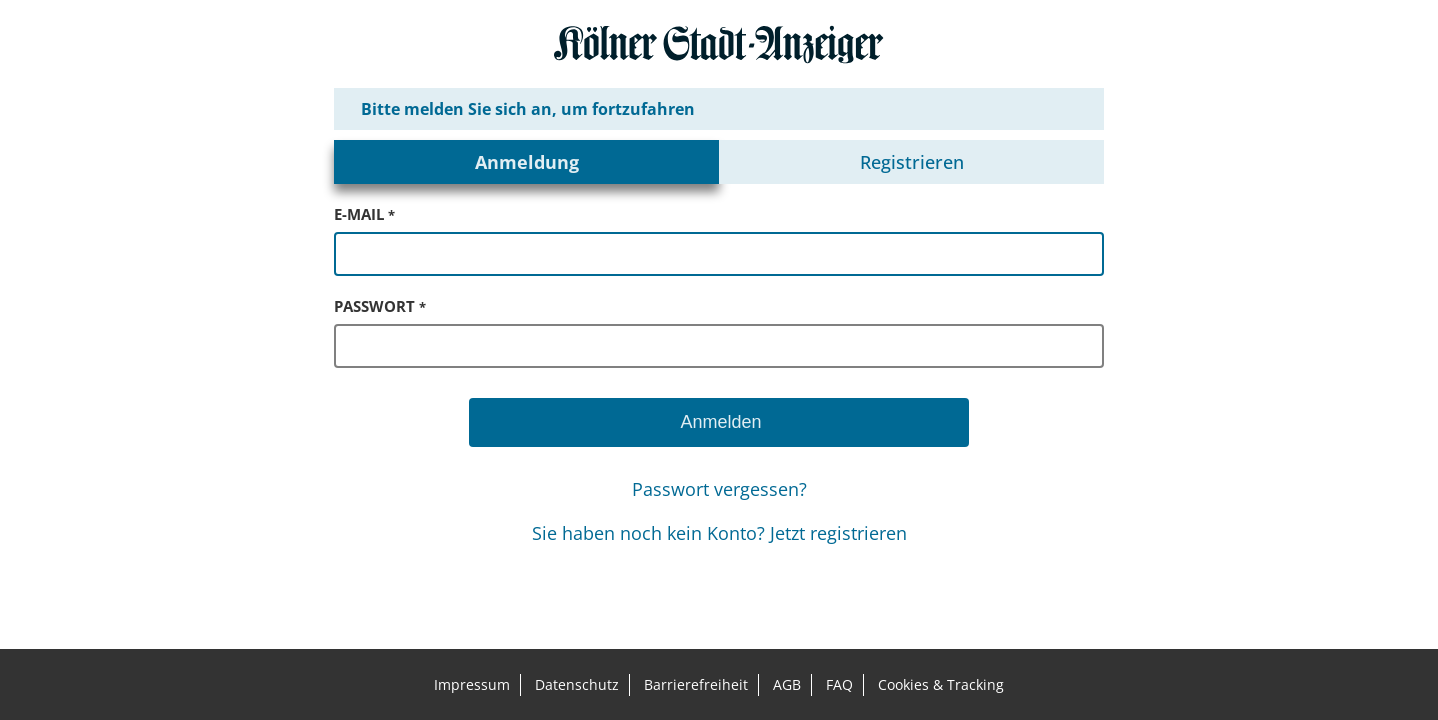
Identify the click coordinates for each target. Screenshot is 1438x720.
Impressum (472, 684)
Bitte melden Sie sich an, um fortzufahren (528, 109)
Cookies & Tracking (941, 684)
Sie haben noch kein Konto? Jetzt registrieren (719, 533)
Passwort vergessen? (719, 489)
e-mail (364, 214)
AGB (787, 684)
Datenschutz (577, 684)
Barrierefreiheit (696, 684)
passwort (380, 306)
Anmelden (718, 422)
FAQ (839, 684)
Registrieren (912, 162)
